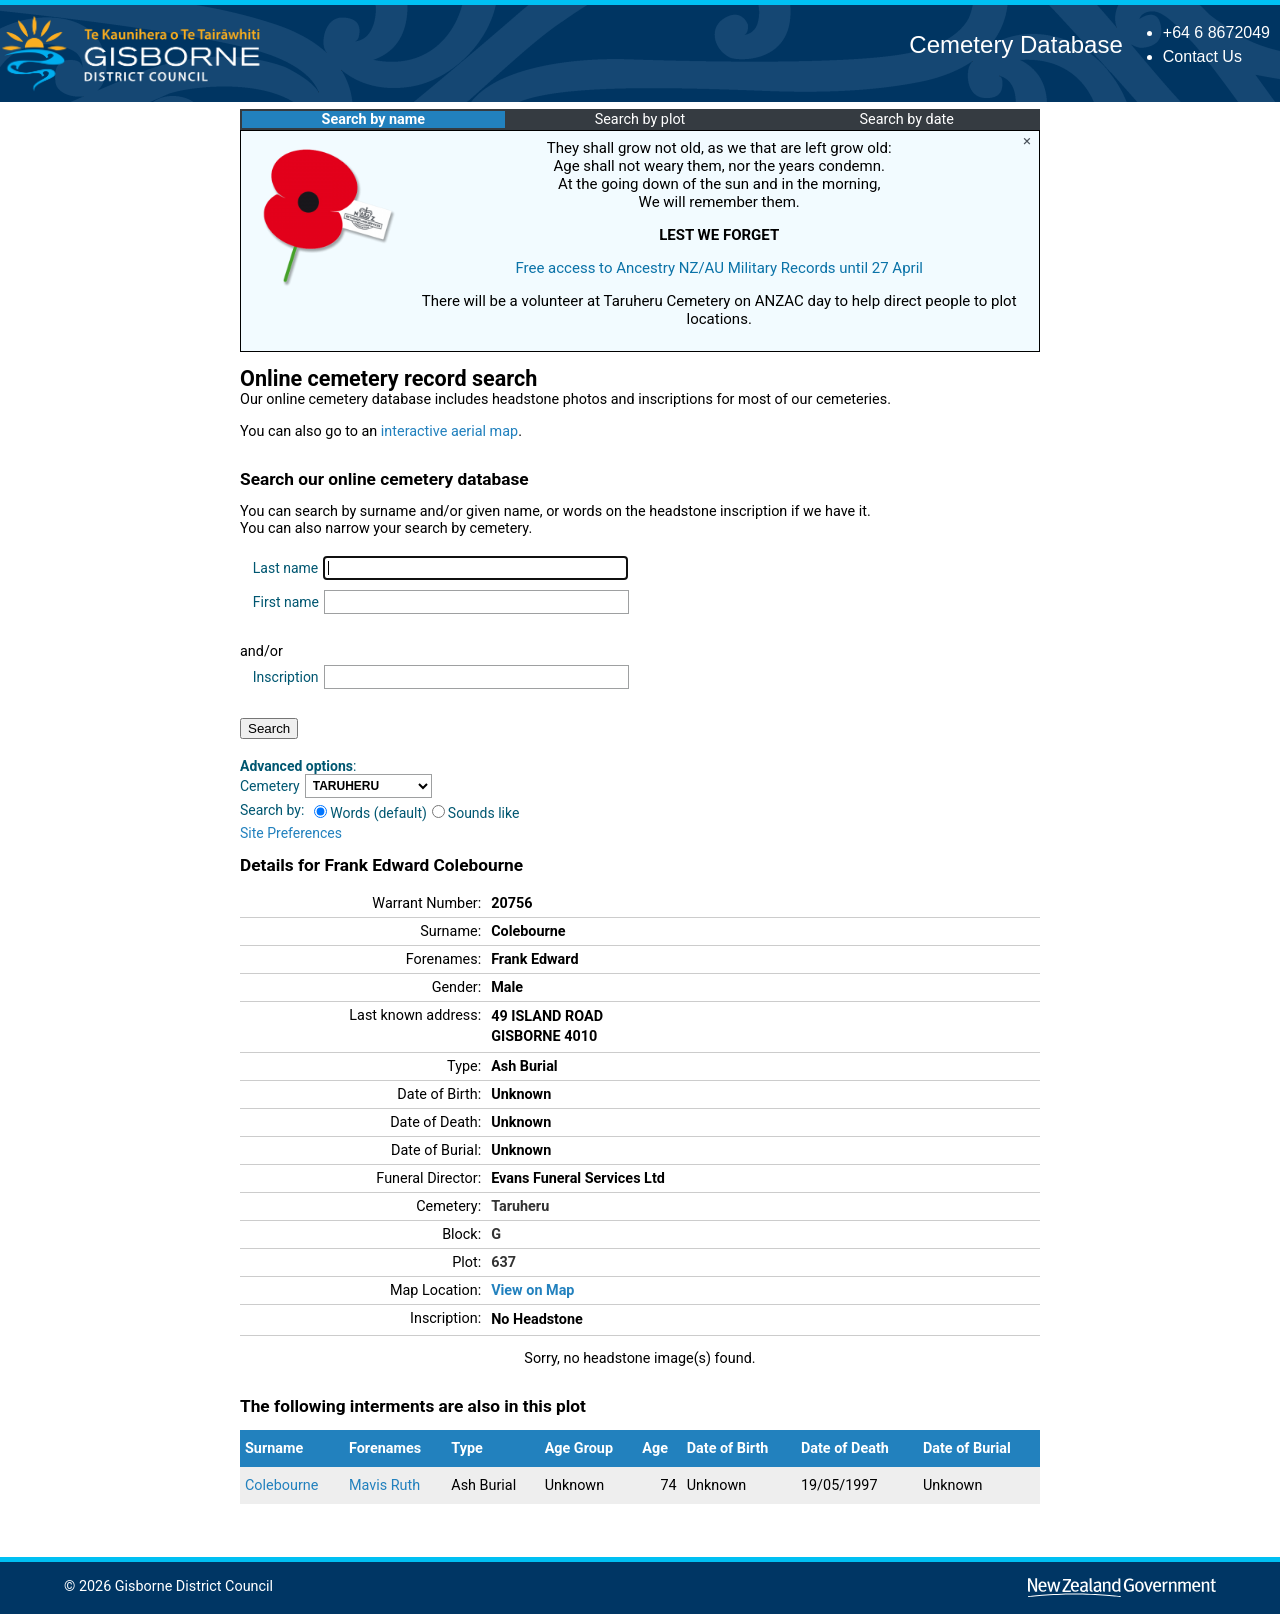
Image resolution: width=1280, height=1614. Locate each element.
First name (286, 602)
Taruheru (520, 1206)
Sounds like (476, 813)
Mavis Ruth (384, 1485)
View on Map (532, 1290)
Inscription (286, 677)
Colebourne (281, 1485)
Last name (285, 568)
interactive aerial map (449, 431)
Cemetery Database (1015, 44)
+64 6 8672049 (1216, 32)
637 (503, 1262)
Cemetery (270, 786)
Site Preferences (291, 833)
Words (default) (370, 813)
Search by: (272, 810)
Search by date (906, 119)
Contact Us (1202, 56)
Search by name (373, 119)
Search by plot (640, 119)
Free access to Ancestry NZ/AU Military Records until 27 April (719, 268)
